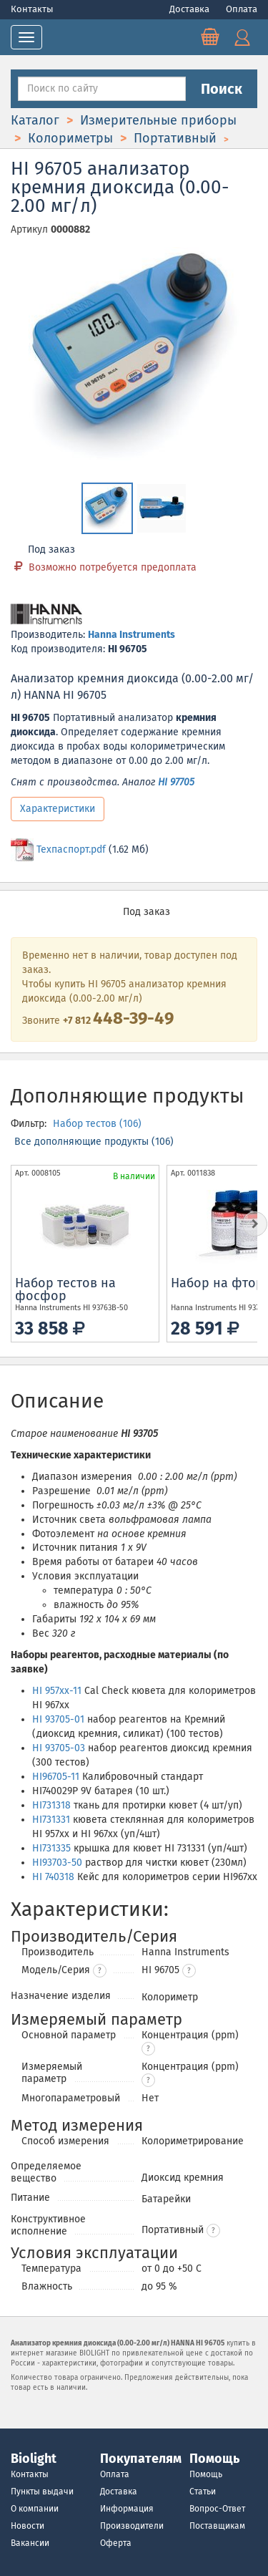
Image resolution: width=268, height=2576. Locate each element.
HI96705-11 (55, 1777)
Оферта (115, 2543)
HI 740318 (53, 1877)
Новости (27, 2526)
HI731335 (51, 1848)
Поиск (221, 88)
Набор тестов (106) (97, 1124)
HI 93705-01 (58, 1719)
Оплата (241, 9)
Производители (132, 2526)
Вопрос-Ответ (217, 2509)
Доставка (190, 9)
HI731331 (51, 1820)
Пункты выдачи (42, 2492)
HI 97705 (176, 782)
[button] (189, 1970)
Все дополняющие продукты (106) (94, 1142)
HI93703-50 (57, 1862)
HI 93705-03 (58, 1748)
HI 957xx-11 (56, 1691)
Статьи (202, 2492)
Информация (127, 2509)
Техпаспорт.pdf (71, 849)
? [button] (99, 1971)
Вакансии (30, 2543)
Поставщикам (217, 2526)
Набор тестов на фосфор (65, 1289)
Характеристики (57, 809)
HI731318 (51, 1805)
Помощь (205, 2474)
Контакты (32, 9)
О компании (35, 2509)
